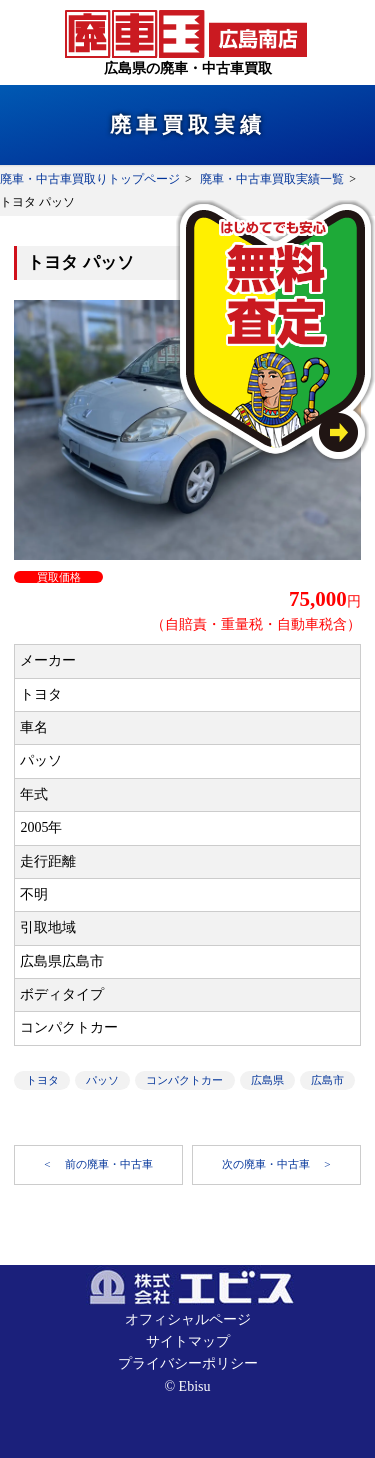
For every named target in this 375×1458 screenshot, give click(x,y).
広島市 (327, 1080)
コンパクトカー (184, 1080)
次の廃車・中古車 (267, 1164)
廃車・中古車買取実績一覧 (272, 179)
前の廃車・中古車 (109, 1164)
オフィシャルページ (188, 1319)
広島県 (267, 1080)
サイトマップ (188, 1341)
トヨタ (42, 1080)
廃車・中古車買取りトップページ (90, 179)
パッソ (102, 1080)
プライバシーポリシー (188, 1363)
